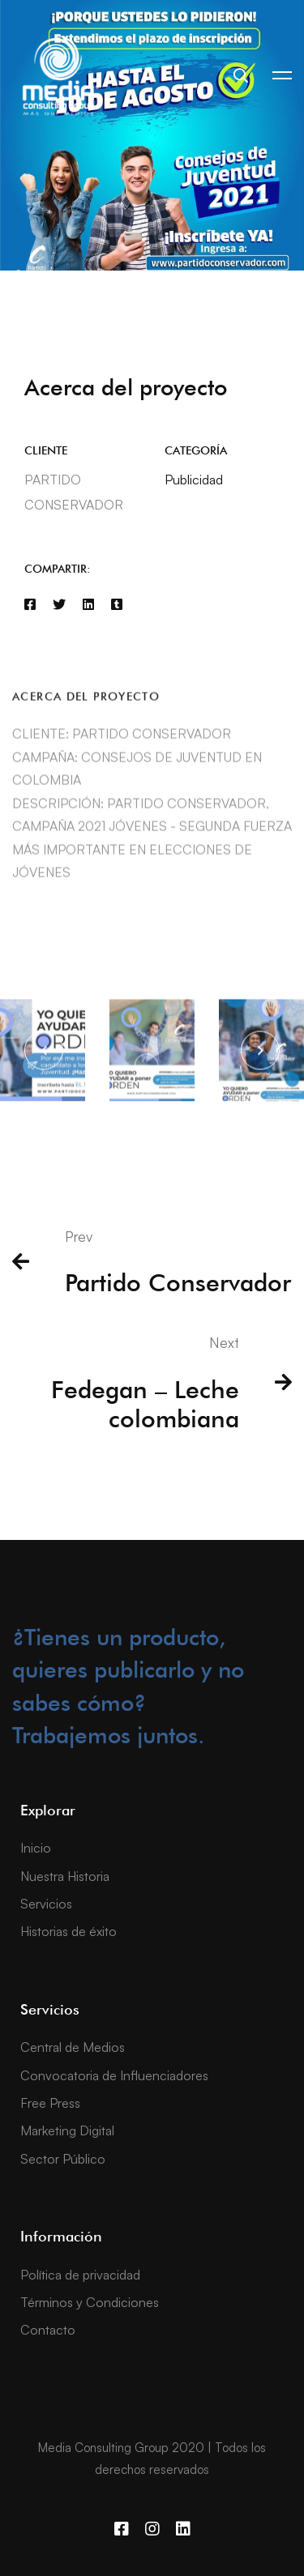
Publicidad (194, 480)
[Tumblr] (117, 605)
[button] (43, 1063)
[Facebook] (30, 605)
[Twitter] (59, 605)
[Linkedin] (88, 605)
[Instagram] (152, 2529)
